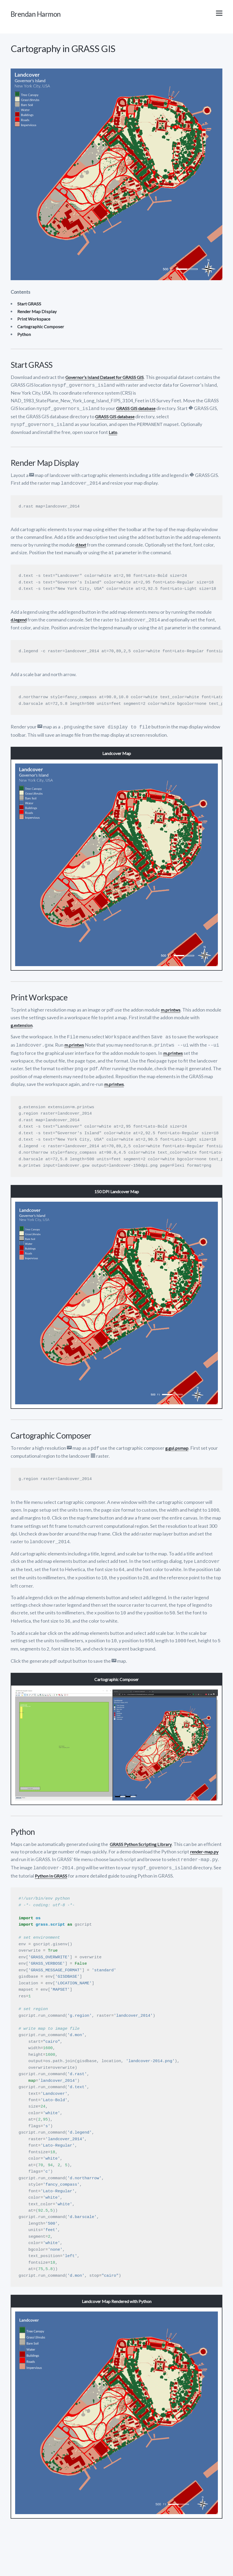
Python (24, 336)
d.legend (20, 619)
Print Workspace (34, 321)
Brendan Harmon (45, 15)
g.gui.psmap (177, 1444)
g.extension (23, 1023)
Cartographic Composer (42, 329)
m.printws (171, 1008)
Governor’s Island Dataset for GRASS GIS (108, 379)
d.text (81, 545)
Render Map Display (38, 314)
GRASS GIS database (137, 410)
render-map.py (26, 1850)
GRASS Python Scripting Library (142, 1834)
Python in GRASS (142, 1865)
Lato (113, 433)
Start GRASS (30, 306)
